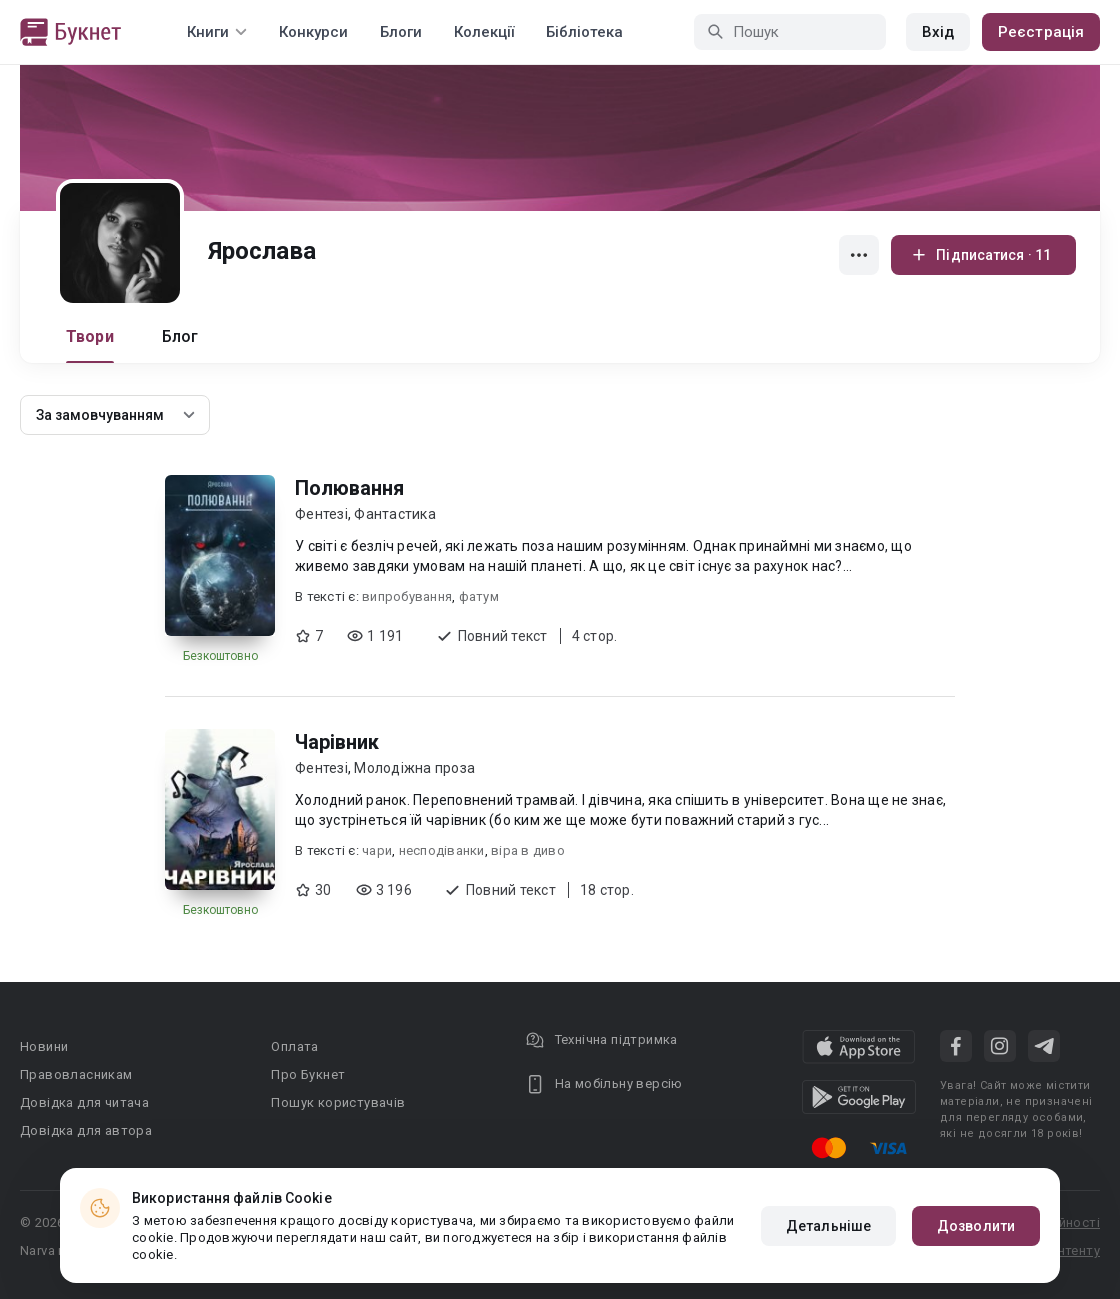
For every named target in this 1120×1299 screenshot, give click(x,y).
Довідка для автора (86, 1130)
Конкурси (313, 32)
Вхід (938, 32)
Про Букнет (308, 1074)
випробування (407, 596)
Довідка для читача (84, 1102)
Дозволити (976, 1226)
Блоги (401, 32)
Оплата (294, 1046)
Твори (90, 336)
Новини (44, 1046)
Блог (180, 336)
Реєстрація (1041, 32)
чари (377, 850)
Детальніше (828, 1226)
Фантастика (395, 514)
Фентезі (321, 514)
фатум (479, 596)
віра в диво (528, 850)
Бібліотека (584, 32)
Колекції (484, 32)
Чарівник (337, 742)
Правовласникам (76, 1074)
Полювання (349, 488)
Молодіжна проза (414, 768)
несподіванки (442, 850)
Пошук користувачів (338, 1102)
